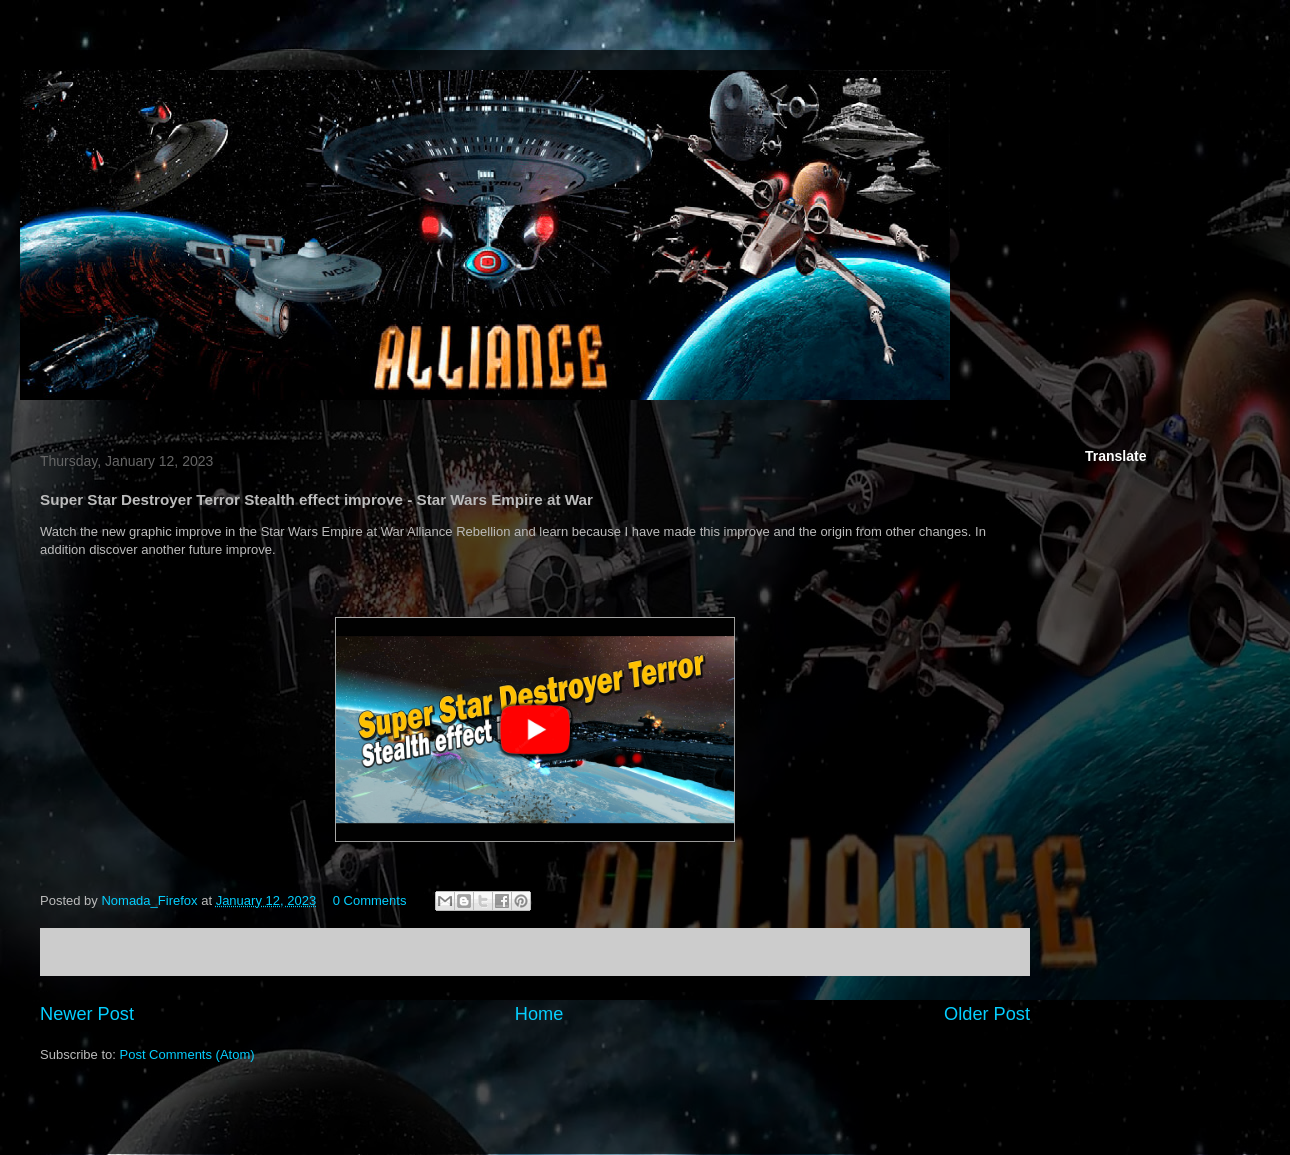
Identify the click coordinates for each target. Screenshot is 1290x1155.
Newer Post (87, 1014)
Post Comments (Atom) (187, 1054)
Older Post (987, 1014)
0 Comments (370, 900)
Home (539, 1014)
